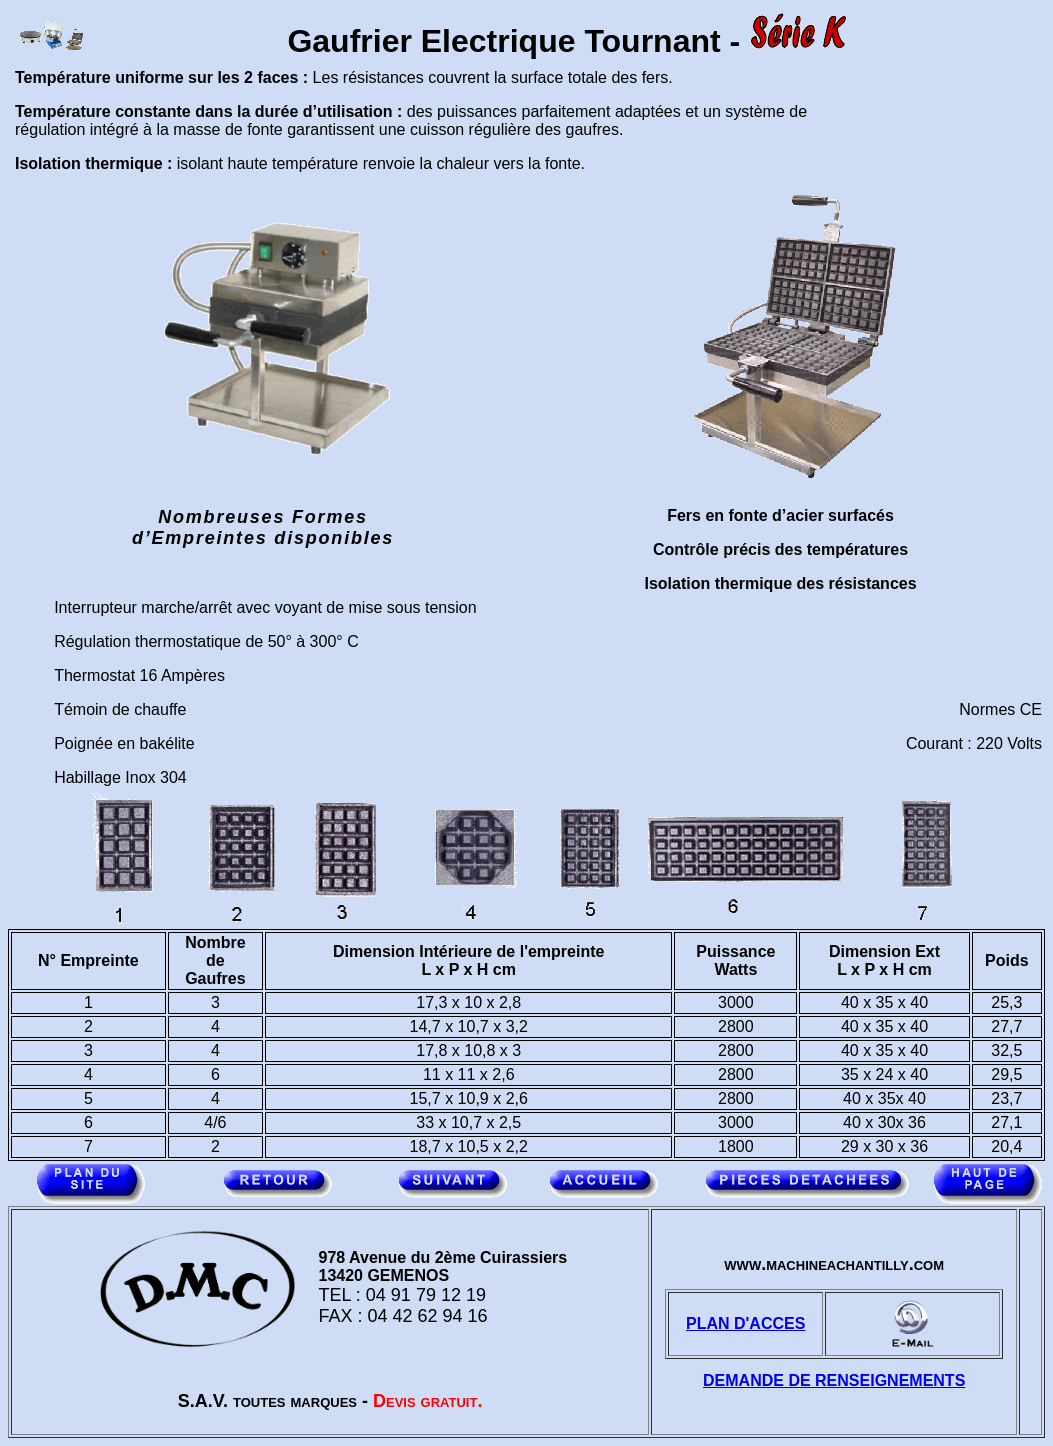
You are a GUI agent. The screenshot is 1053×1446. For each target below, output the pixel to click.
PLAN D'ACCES (745, 1323)
